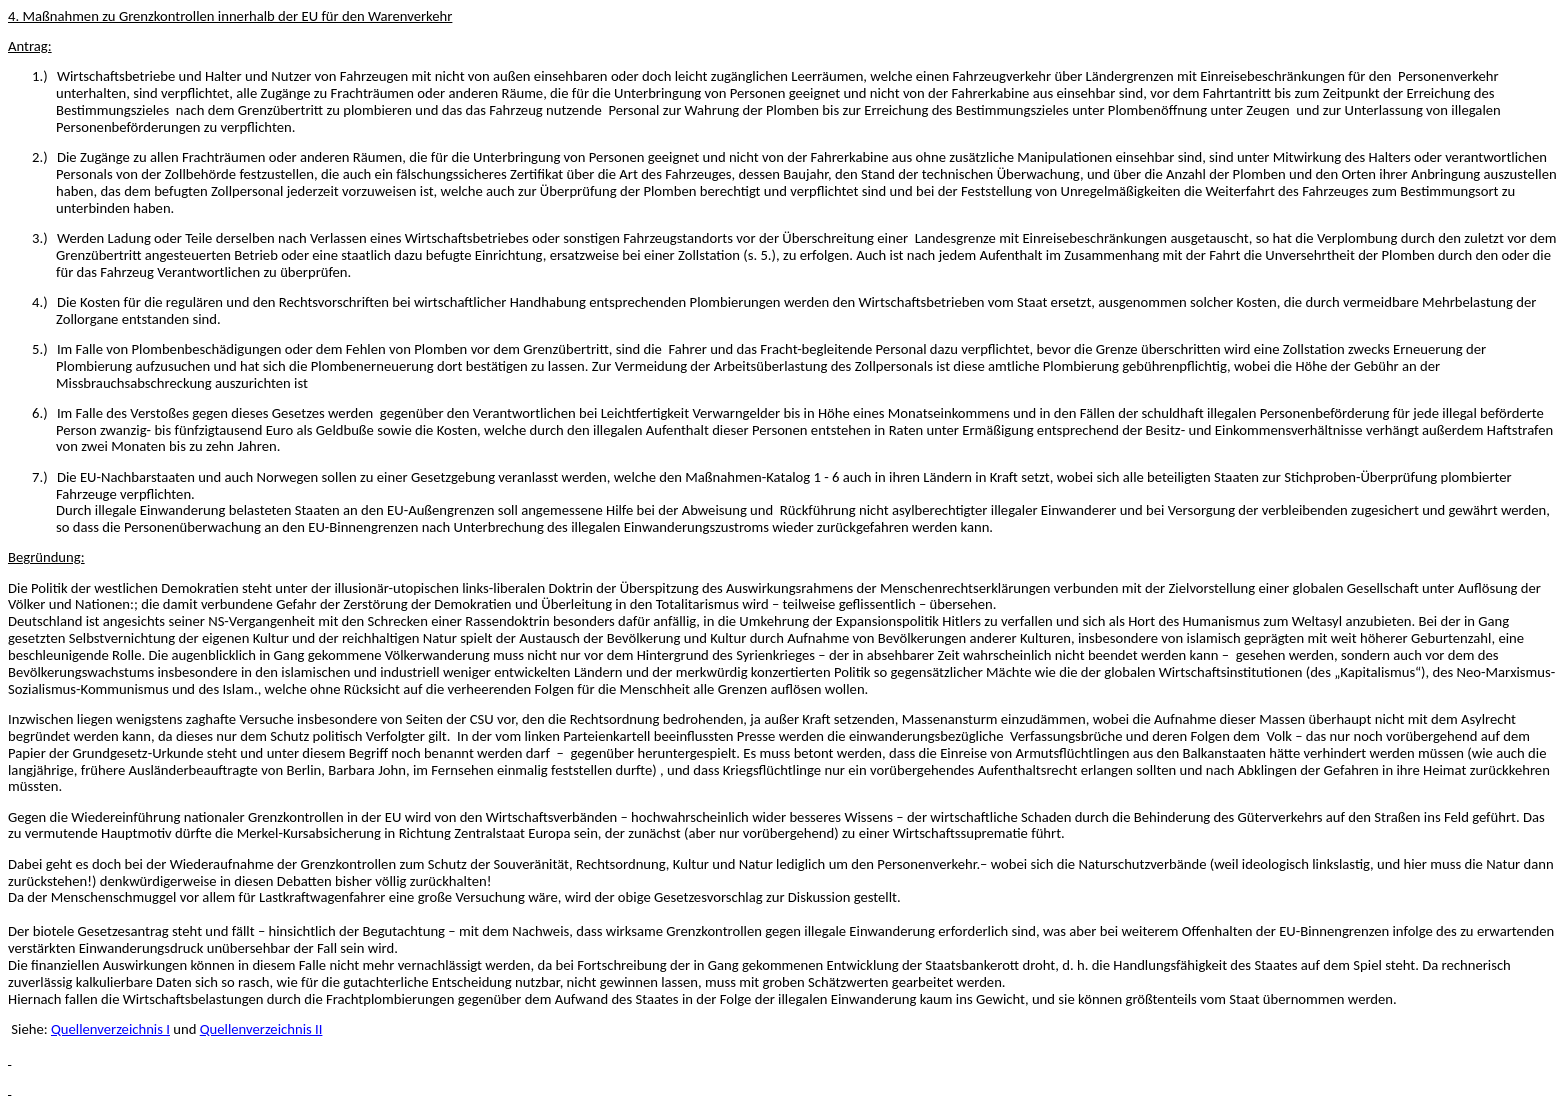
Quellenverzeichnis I (110, 1029)
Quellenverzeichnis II (261, 1029)
